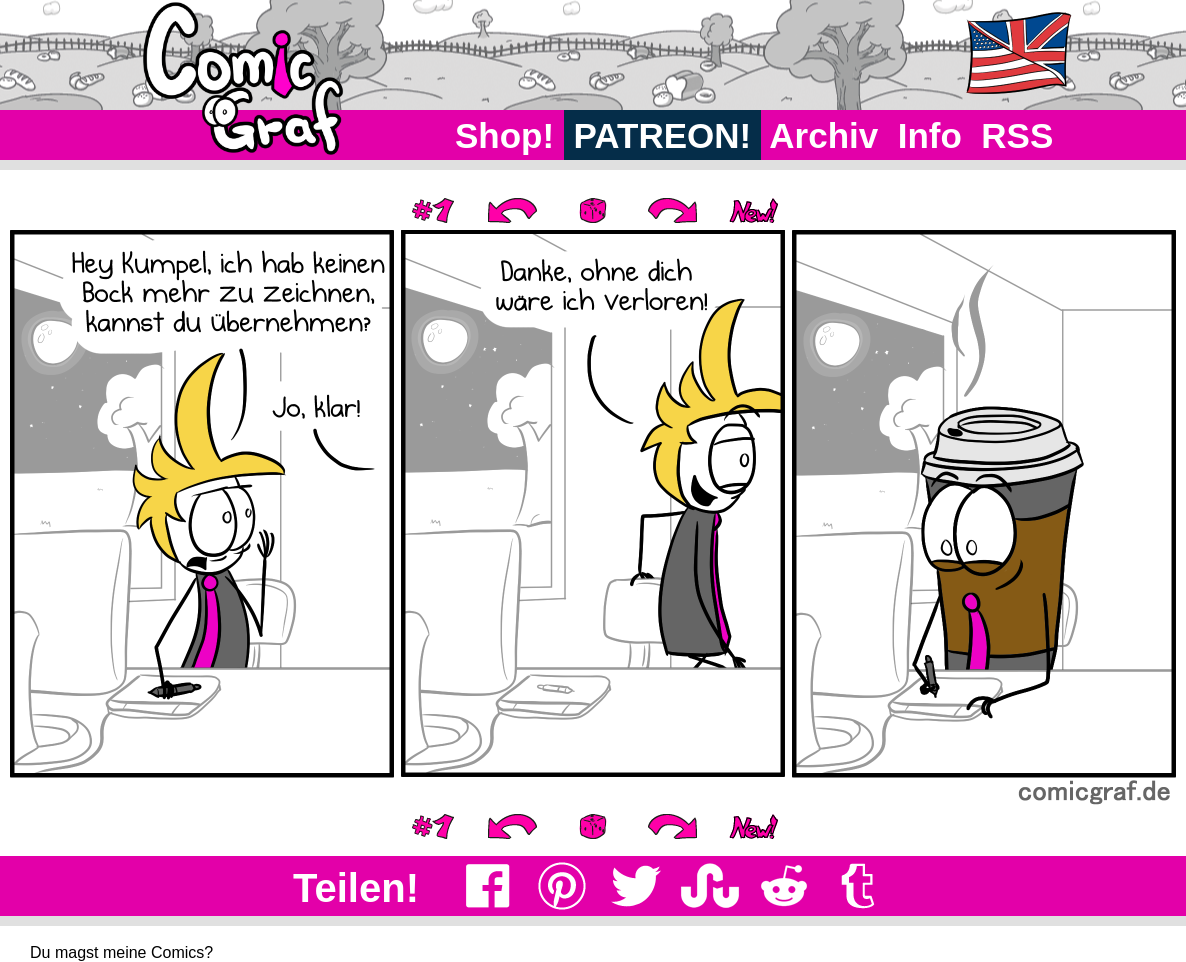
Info (930, 135)
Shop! (504, 135)
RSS (1017, 135)
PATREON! (662, 135)
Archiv (824, 135)
